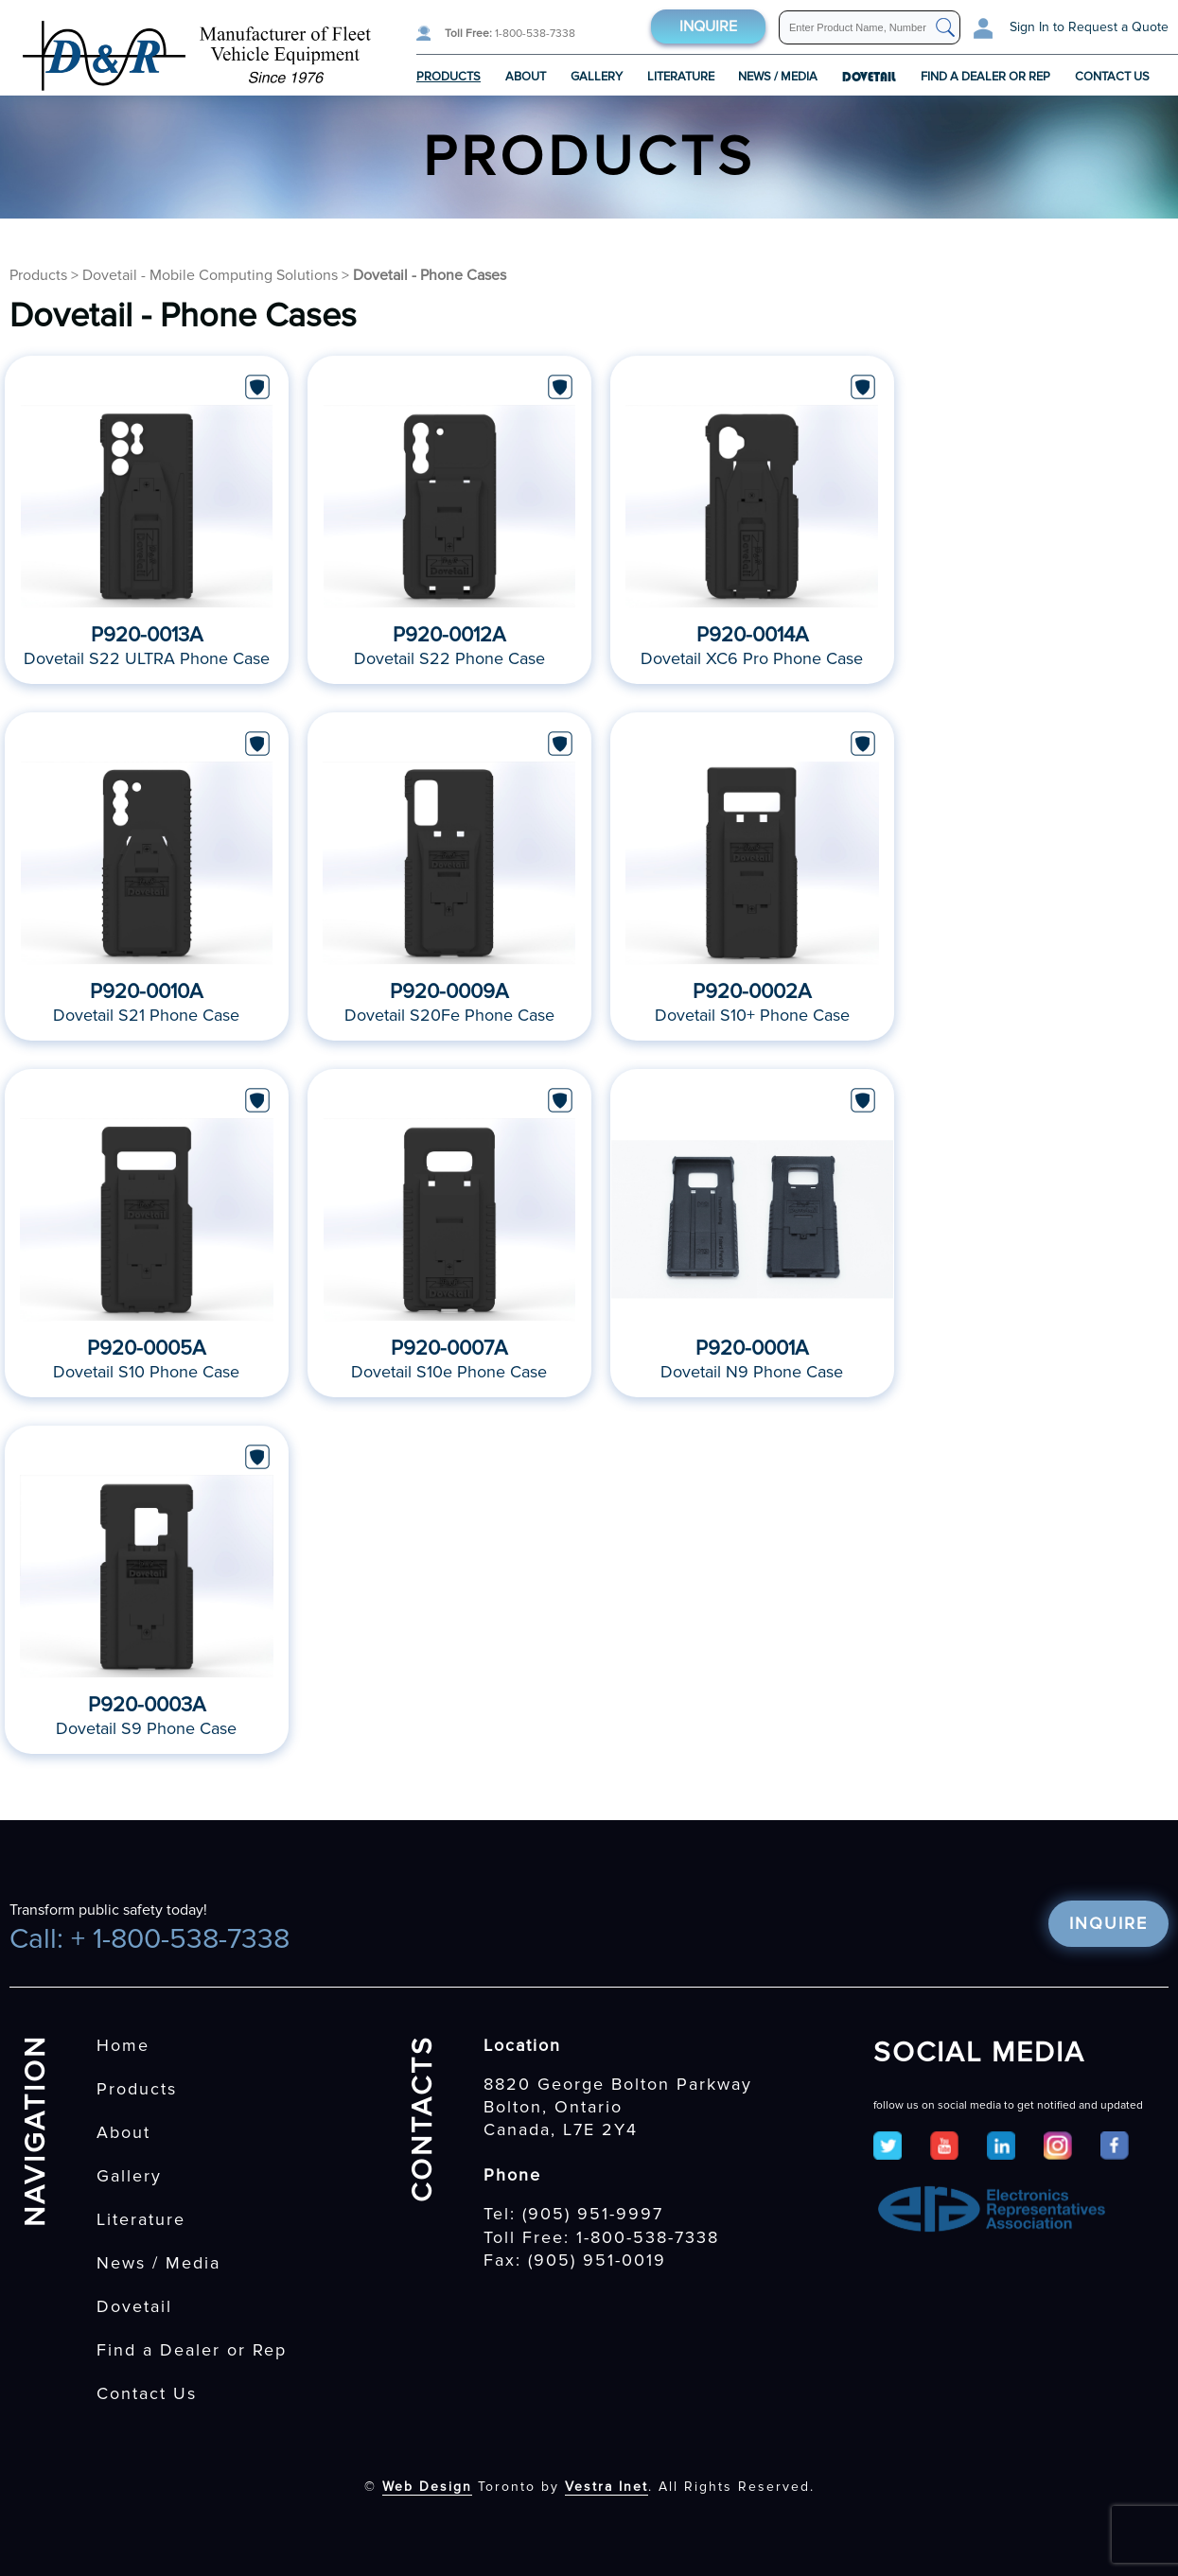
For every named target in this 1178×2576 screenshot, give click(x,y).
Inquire (708, 26)
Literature (680, 76)
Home (123, 2045)
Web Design (427, 2487)
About (525, 76)
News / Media (778, 76)
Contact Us (1112, 76)
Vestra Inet (606, 2487)
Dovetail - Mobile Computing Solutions (210, 275)
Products (448, 76)
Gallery (597, 76)
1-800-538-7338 (510, 33)
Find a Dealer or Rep (985, 76)
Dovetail (134, 2306)
